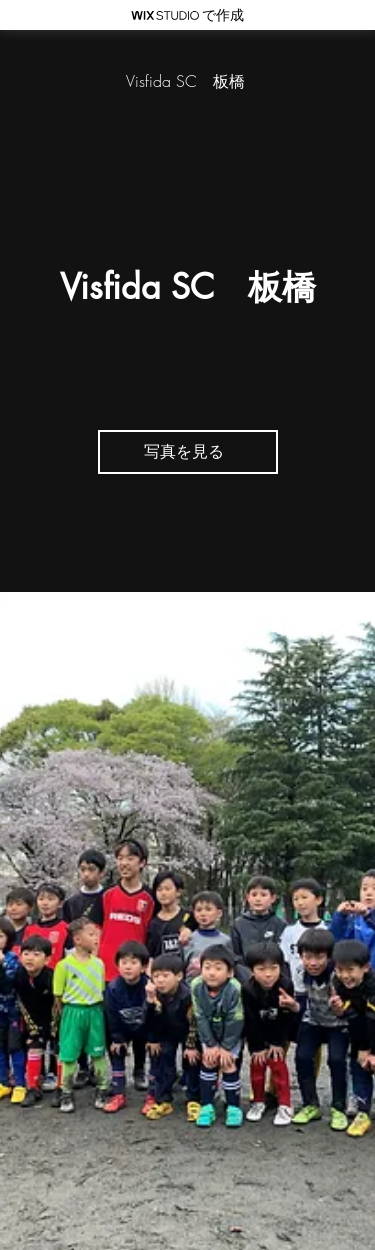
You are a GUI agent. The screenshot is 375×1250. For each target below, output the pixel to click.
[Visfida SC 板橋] (187, 81)
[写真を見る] (188, 452)
